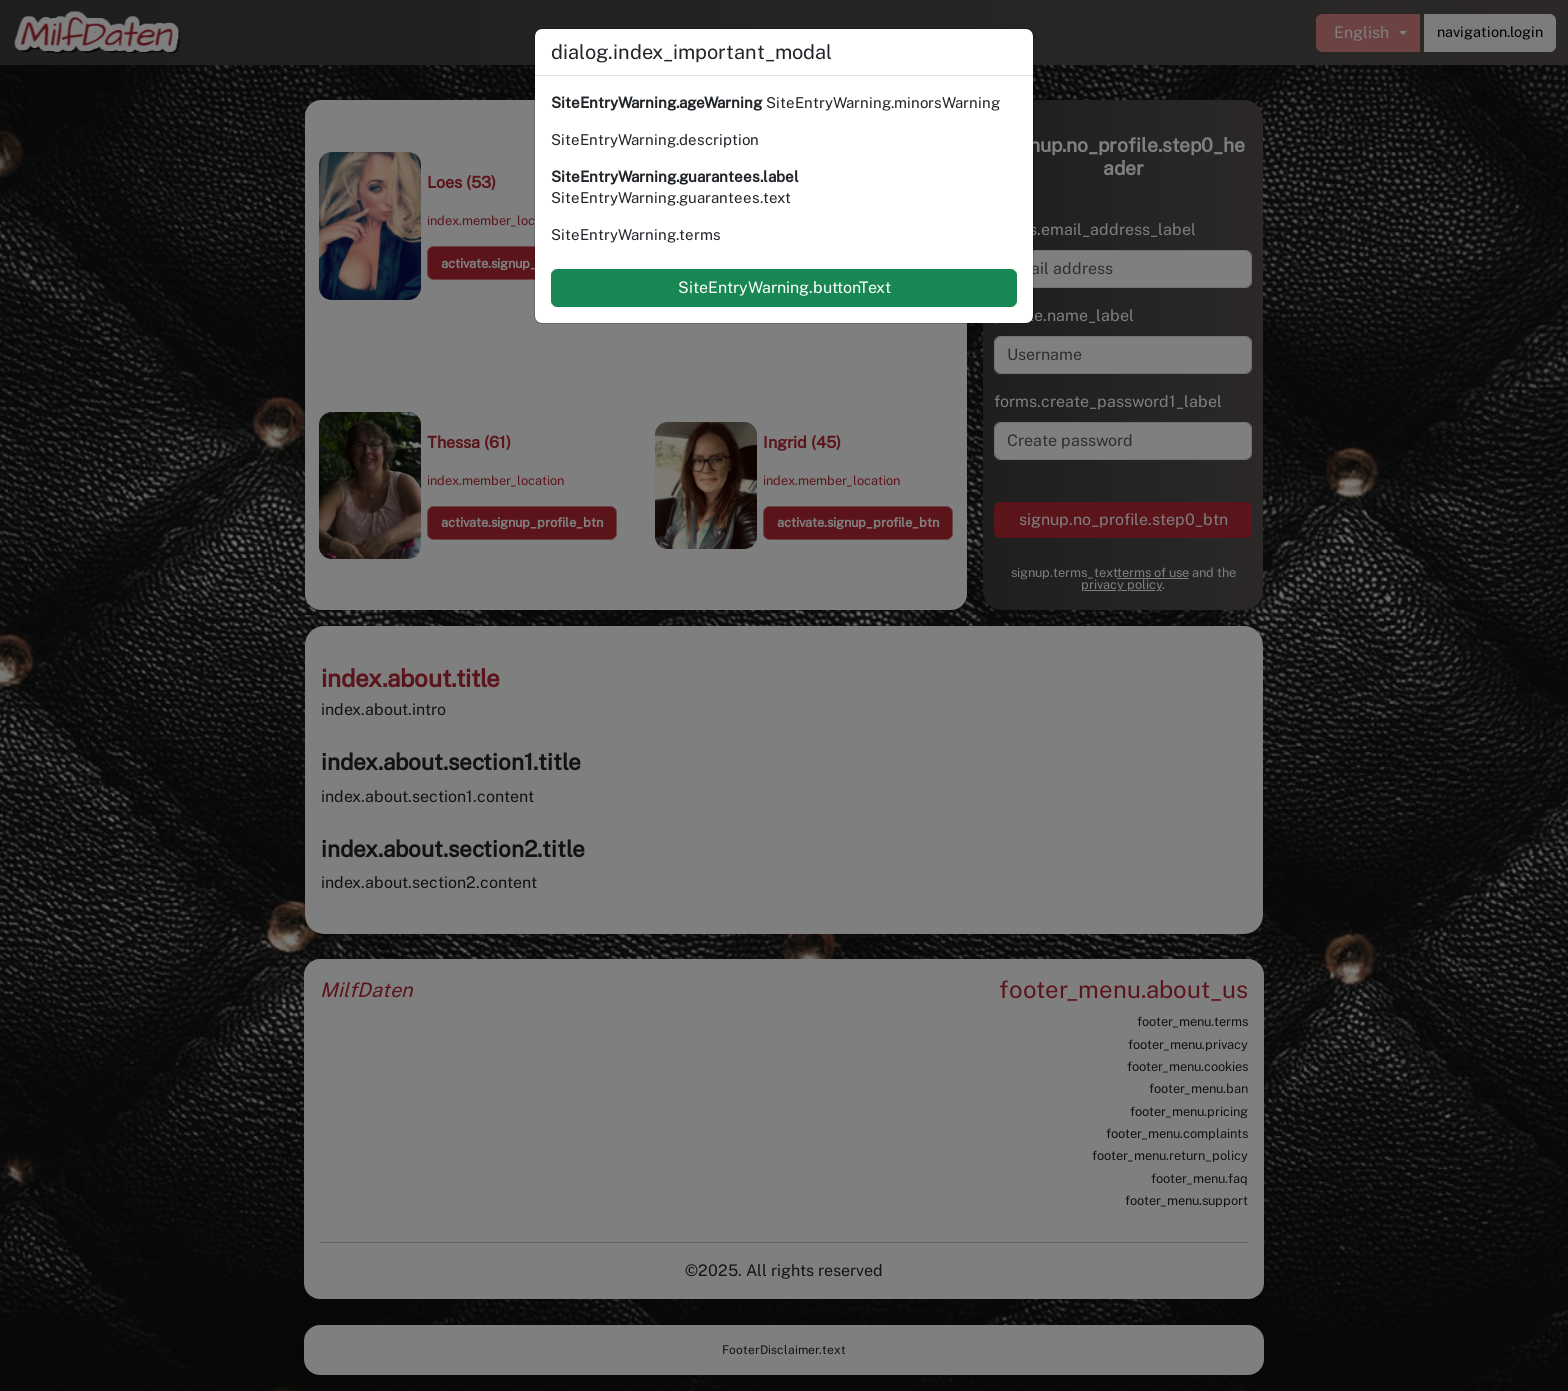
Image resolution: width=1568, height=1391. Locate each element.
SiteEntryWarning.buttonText (784, 287)
